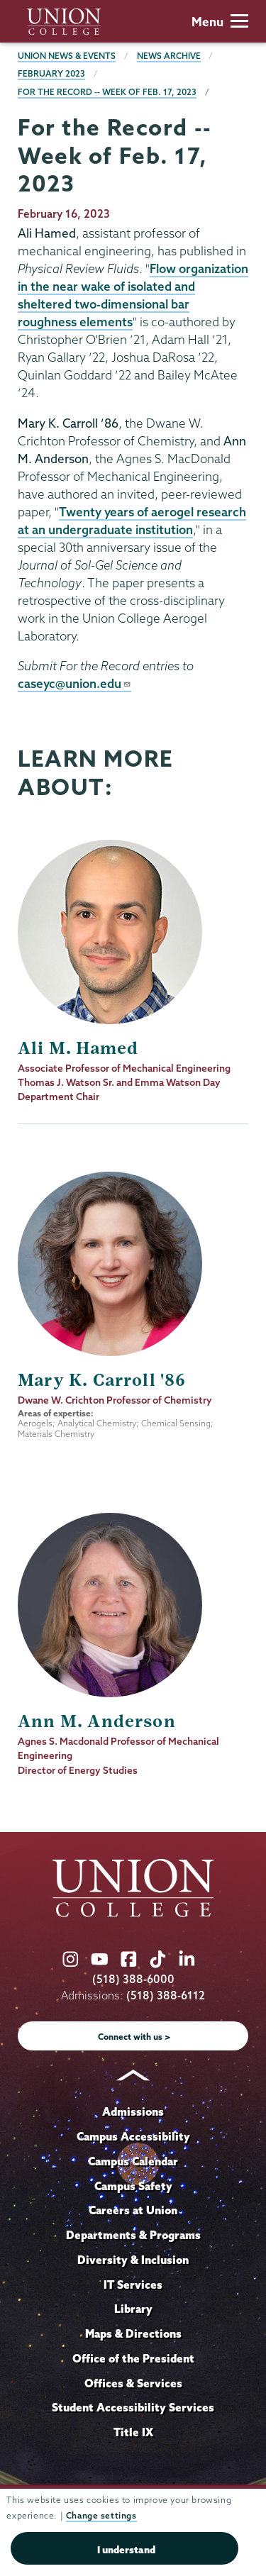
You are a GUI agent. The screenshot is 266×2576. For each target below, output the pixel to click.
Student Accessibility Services (133, 2407)
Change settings (101, 2515)
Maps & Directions (133, 2333)
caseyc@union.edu (74, 683)
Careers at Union (133, 2210)
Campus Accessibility (133, 2136)
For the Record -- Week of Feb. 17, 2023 (107, 92)
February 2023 (51, 73)
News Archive (169, 55)
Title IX (133, 2432)
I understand (126, 2549)
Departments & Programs (133, 2235)
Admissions (133, 2111)
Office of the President (133, 2358)
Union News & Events (67, 55)
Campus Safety (133, 2186)
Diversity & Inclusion (133, 2260)
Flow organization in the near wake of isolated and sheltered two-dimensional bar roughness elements (133, 295)
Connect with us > (134, 2036)
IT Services (133, 2284)
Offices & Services (133, 2383)
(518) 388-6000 (133, 1979)
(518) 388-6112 (165, 1995)
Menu (220, 21)
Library (133, 2309)
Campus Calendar (133, 2161)
